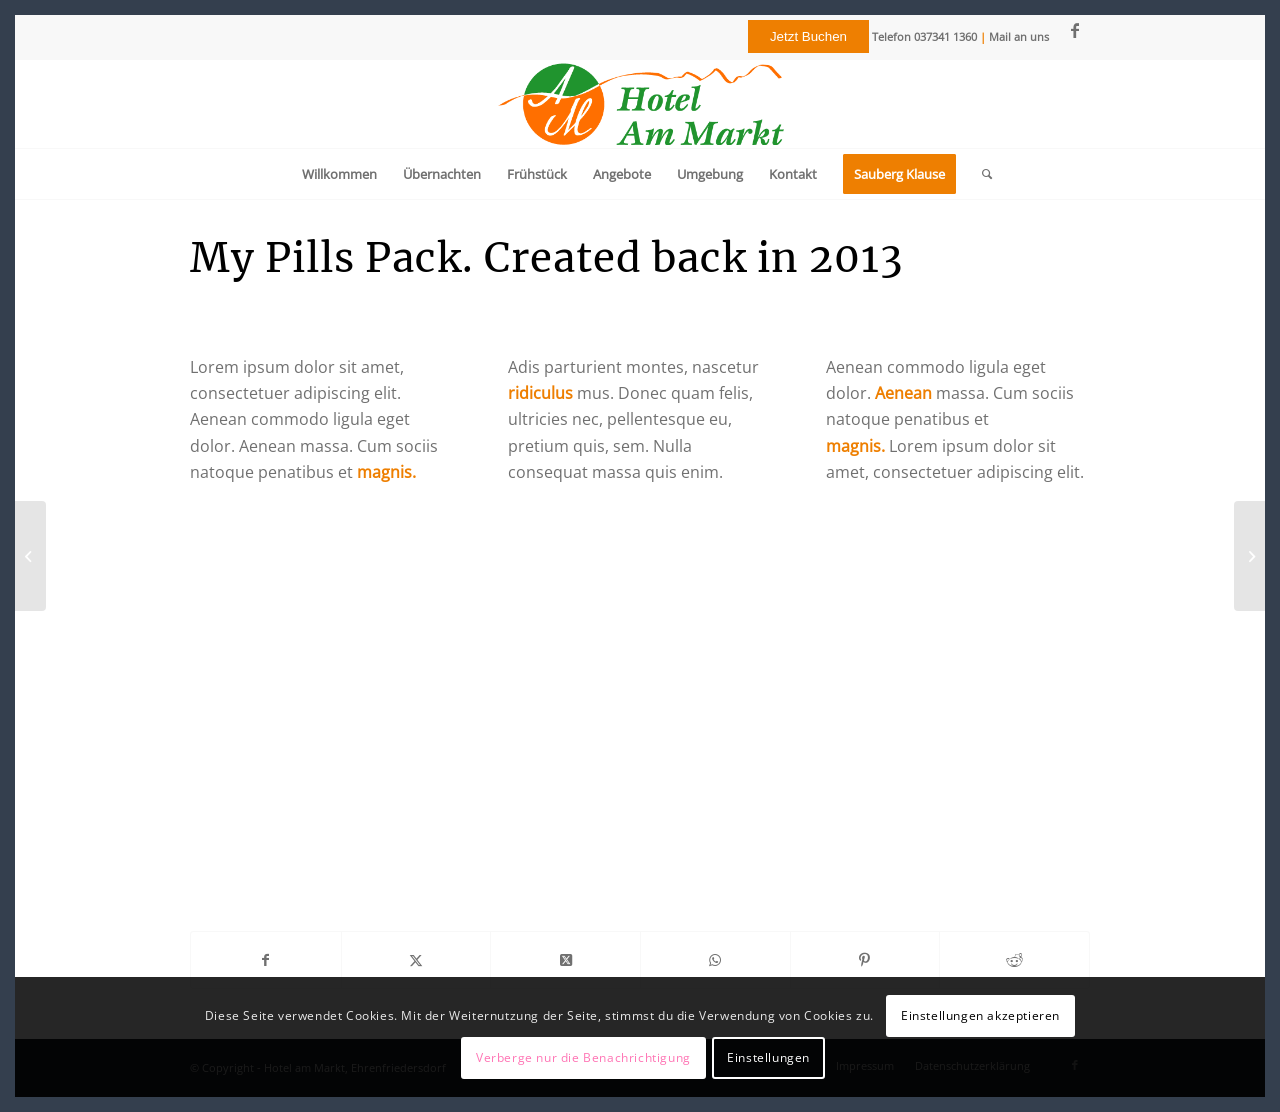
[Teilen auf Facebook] (266, 960)
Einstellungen (768, 1057)
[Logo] (640, 104)
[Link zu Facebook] (1075, 30)
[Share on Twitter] (565, 960)
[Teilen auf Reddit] (1014, 960)
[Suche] (980, 174)
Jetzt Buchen (808, 36)
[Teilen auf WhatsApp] (715, 960)
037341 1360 (945, 36)
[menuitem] (339, 174)
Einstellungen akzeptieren (980, 1015)
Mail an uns (1019, 36)
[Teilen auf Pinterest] (865, 960)
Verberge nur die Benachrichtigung (583, 1057)
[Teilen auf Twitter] (416, 960)
